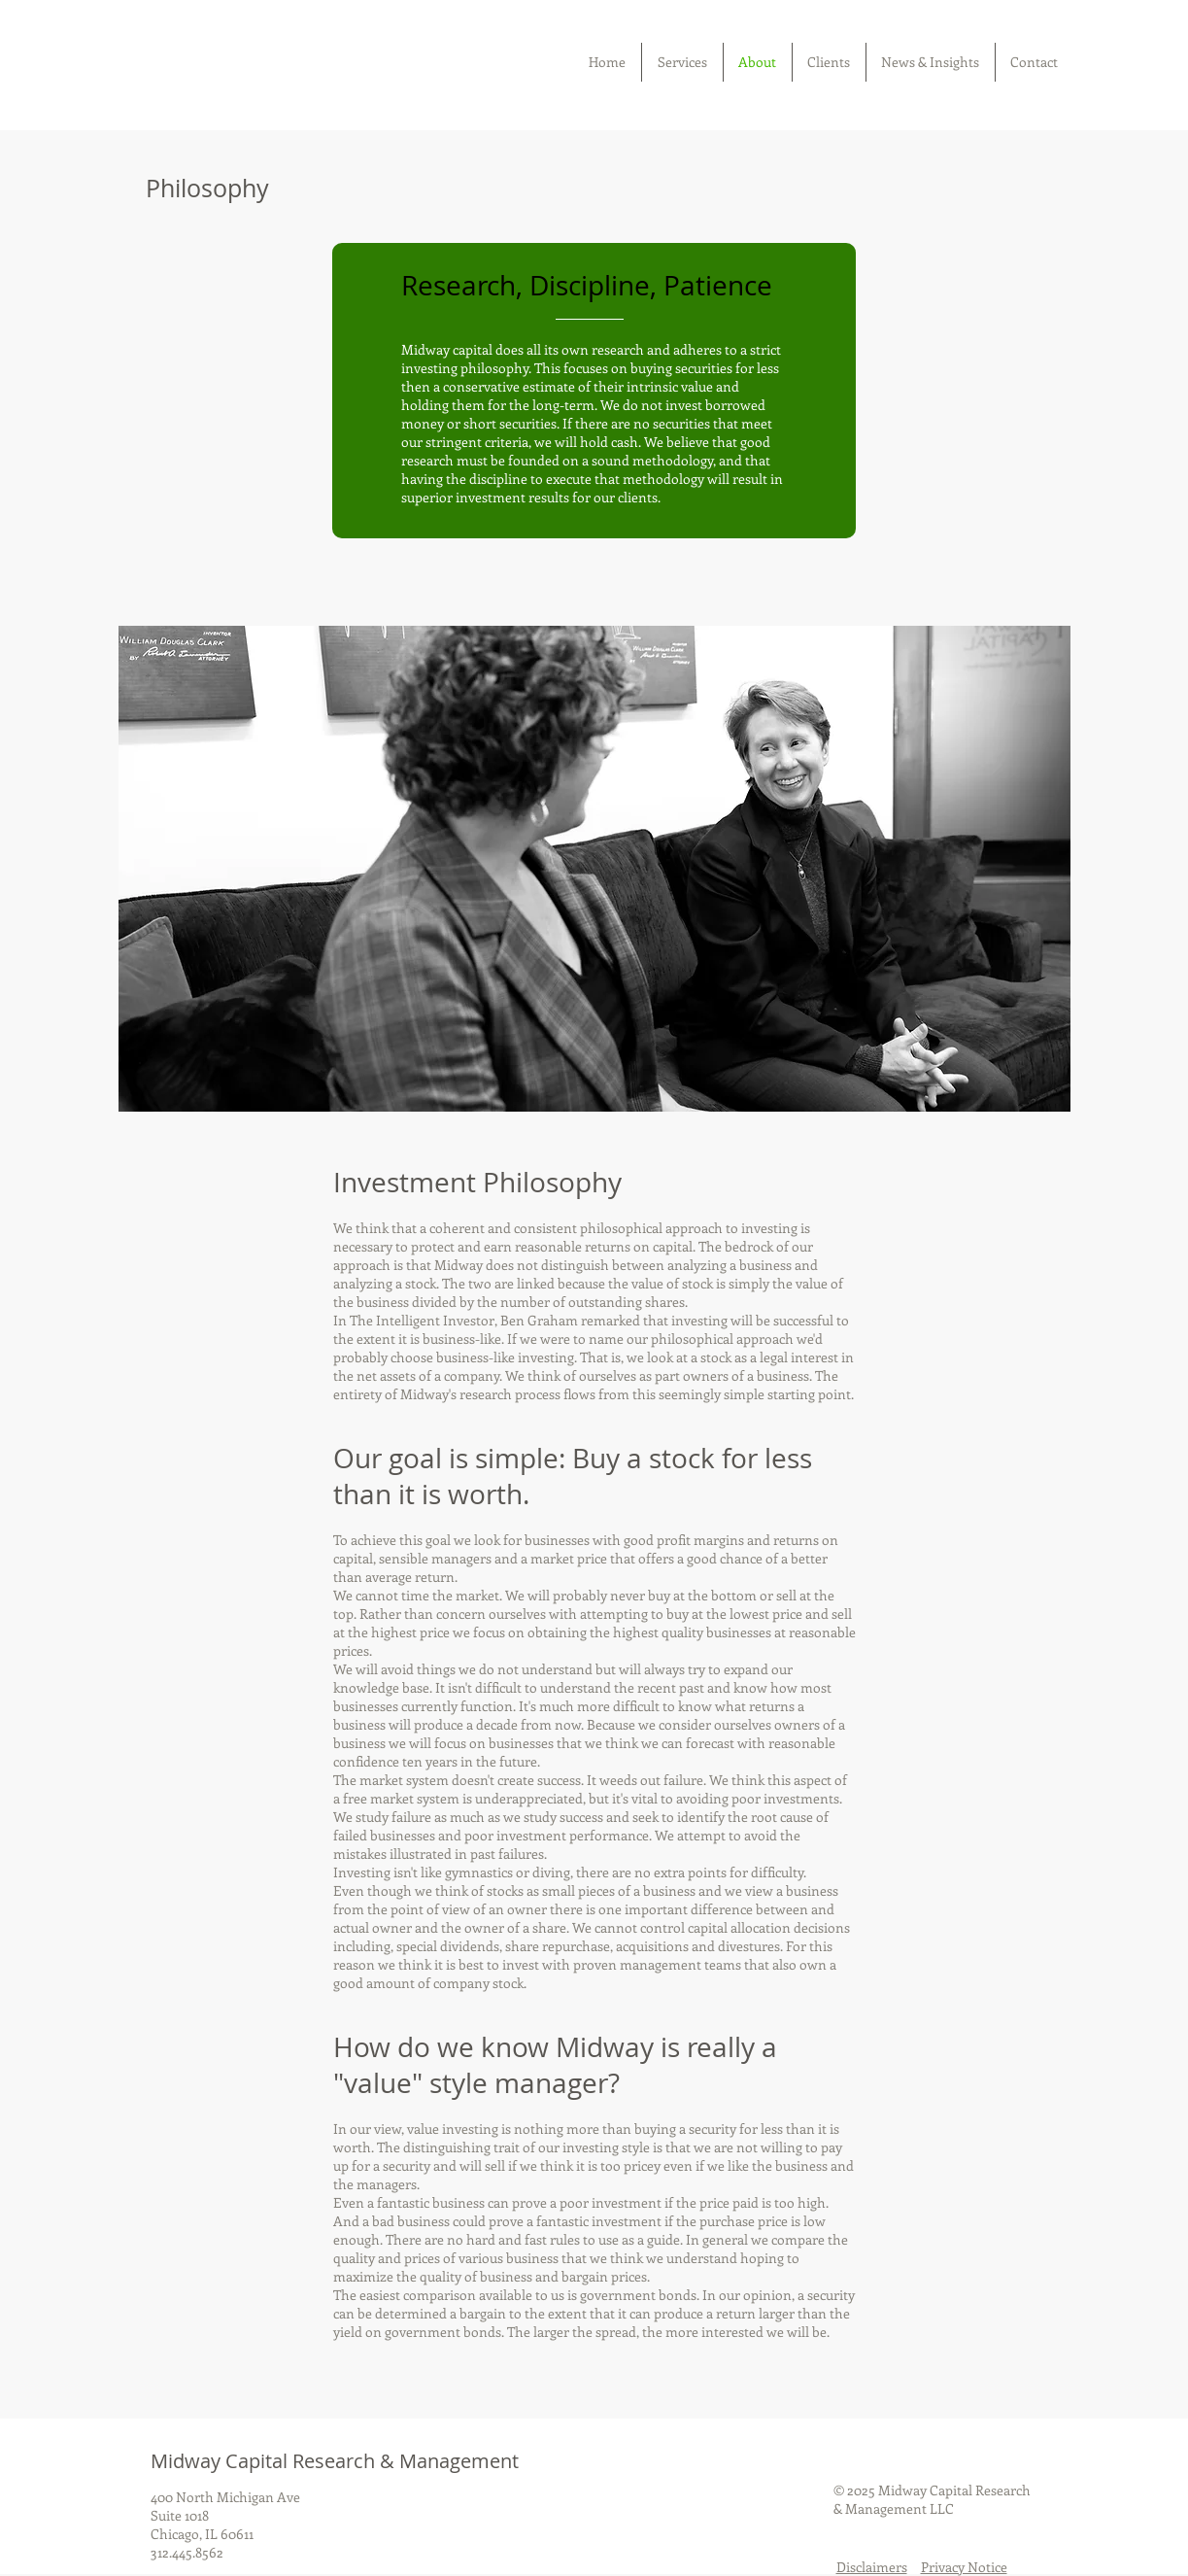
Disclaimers (871, 2567)
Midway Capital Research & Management (335, 2461)
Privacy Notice (964, 2567)
